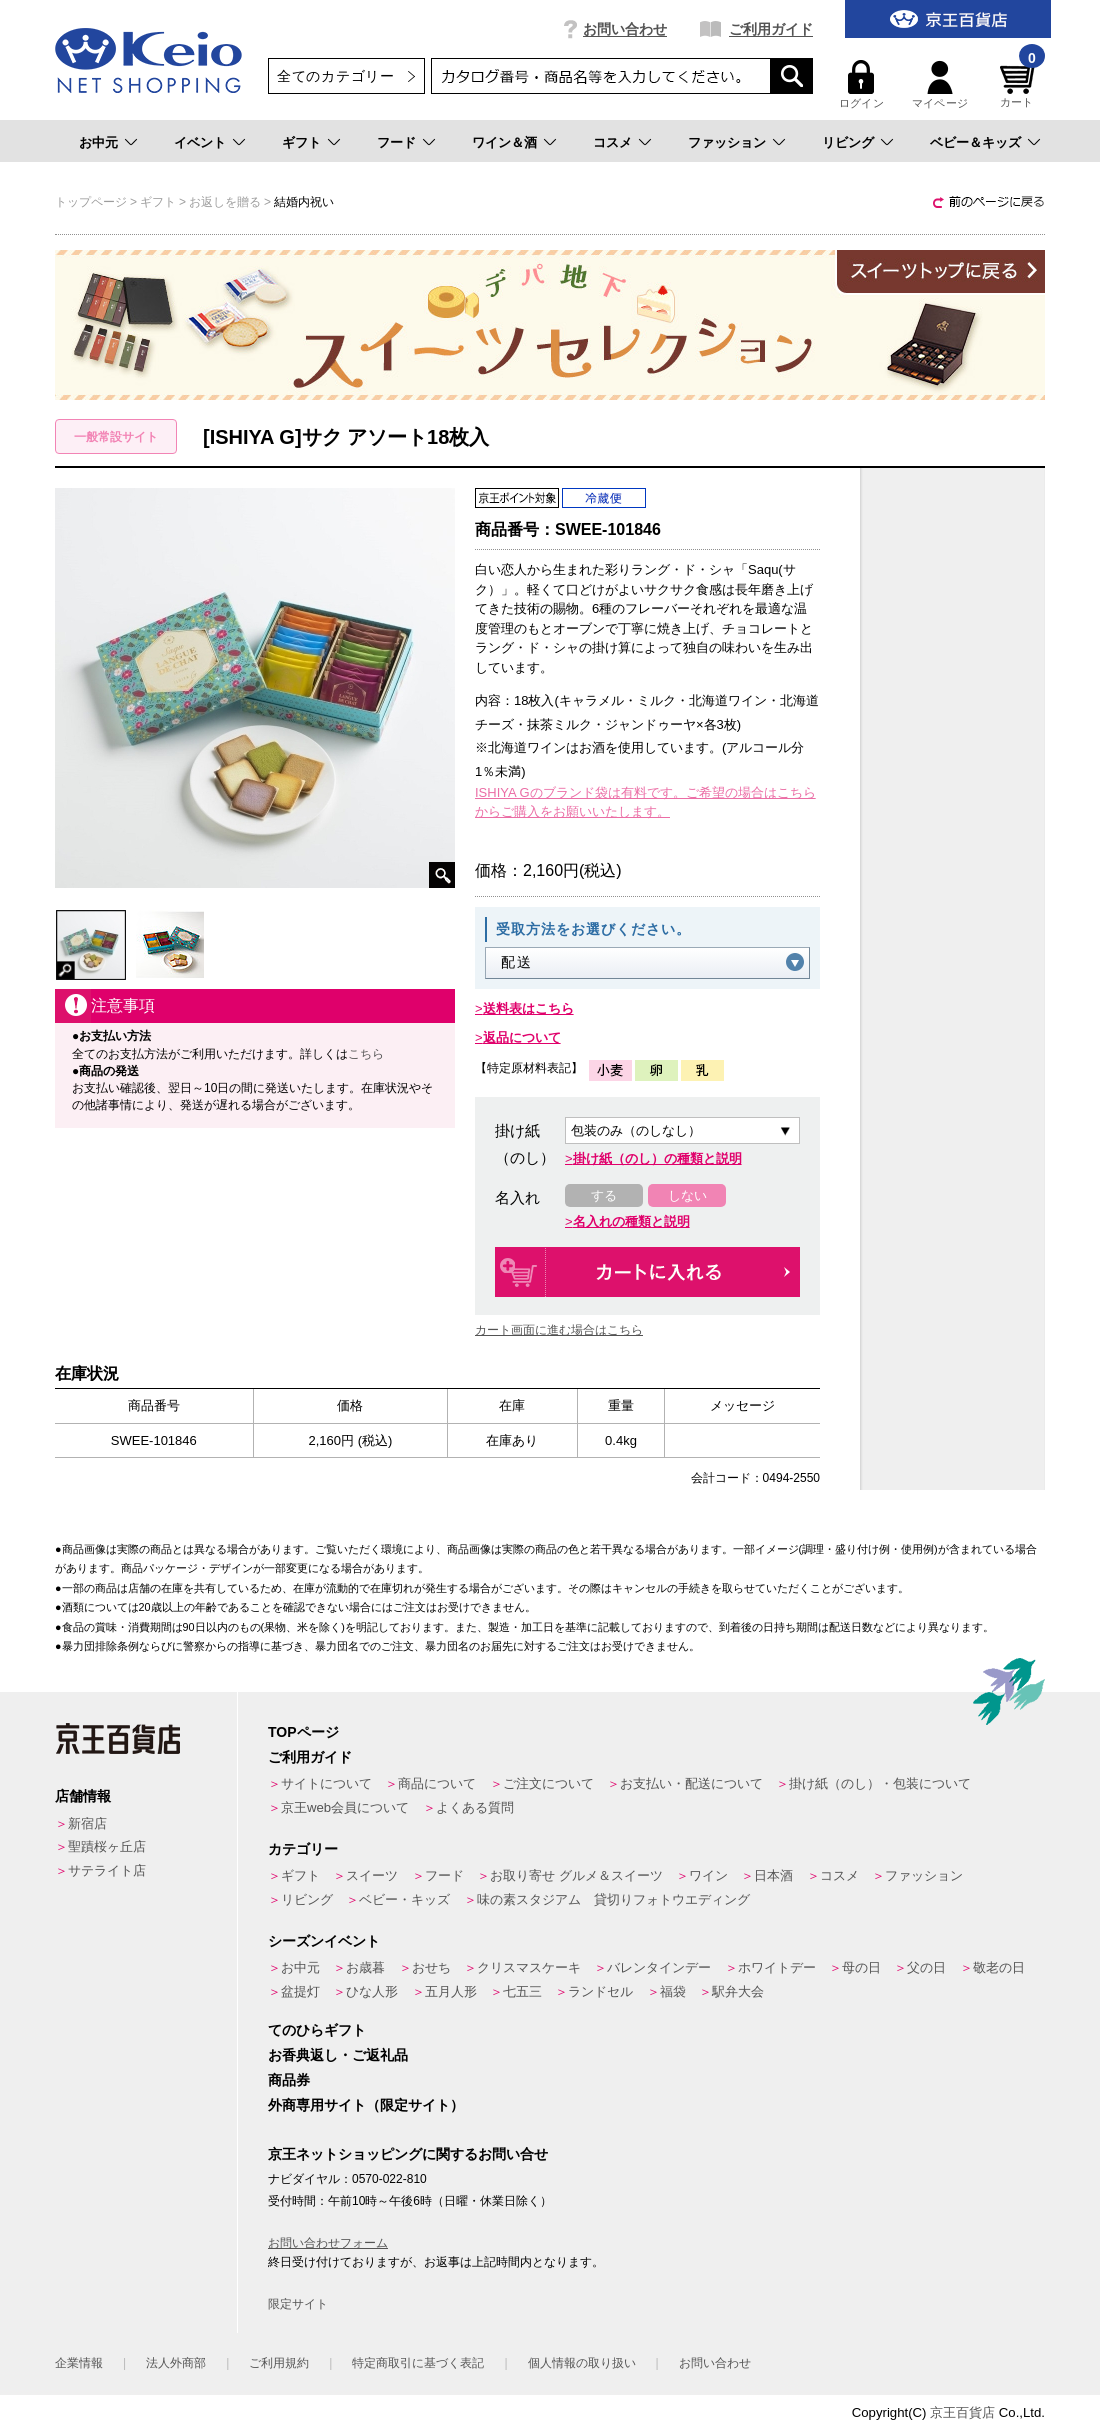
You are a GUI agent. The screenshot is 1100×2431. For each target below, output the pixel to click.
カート (1020, 84)
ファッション (727, 142)
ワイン (708, 1875)
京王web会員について (345, 1807)
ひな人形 (372, 1991)
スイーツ (372, 1875)
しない (687, 1195)
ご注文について (548, 1783)
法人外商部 (176, 2363)
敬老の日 (999, 1967)
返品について (522, 1037)
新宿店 (87, 1823)
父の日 (926, 1967)
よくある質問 (475, 1807)
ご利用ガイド (771, 29)
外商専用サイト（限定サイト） (366, 2105)
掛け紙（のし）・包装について (880, 1783)
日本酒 (773, 1875)
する (604, 1195)
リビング (848, 142)
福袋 (673, 1991)
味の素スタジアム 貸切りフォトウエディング (613, 1899)
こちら (366, 1054)
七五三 (522, 1991)
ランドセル (600, 1991)
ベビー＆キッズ (975, 142)
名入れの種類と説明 (631, 1221)
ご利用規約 (279, 2363)
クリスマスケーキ (529, 1967)
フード (396, 142)
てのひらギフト (317, 2030)
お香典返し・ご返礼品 (338, 2055)
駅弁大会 (738, 1991)
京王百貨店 (962, 2412)
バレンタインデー (659, 1967)
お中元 (98, 142)
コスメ (612, 142)
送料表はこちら (528, 1008)
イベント (200, 142)
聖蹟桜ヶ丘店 (107, 1846)
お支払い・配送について (691, 1783)
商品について (437, 1783)
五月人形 (451, 1991)
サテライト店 (107, 1870)
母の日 (861, 1967)
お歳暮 (365, 1967)
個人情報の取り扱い (582, 2363)
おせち (431, 1967)
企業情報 (79, 2363)
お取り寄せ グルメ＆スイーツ (576, 1875)
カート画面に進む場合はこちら (559, 1330)
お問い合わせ (625, 29)
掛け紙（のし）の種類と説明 (657, 1158)
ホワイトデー (777, 1967)
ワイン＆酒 (504, 142)
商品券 (289, 2080)
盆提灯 (300, 1991)
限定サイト (298, 2304)
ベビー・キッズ (404, 1899)
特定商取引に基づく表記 (418, 2363)
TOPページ (303, 1732)
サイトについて (326, 1783)
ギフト (301, 142)
